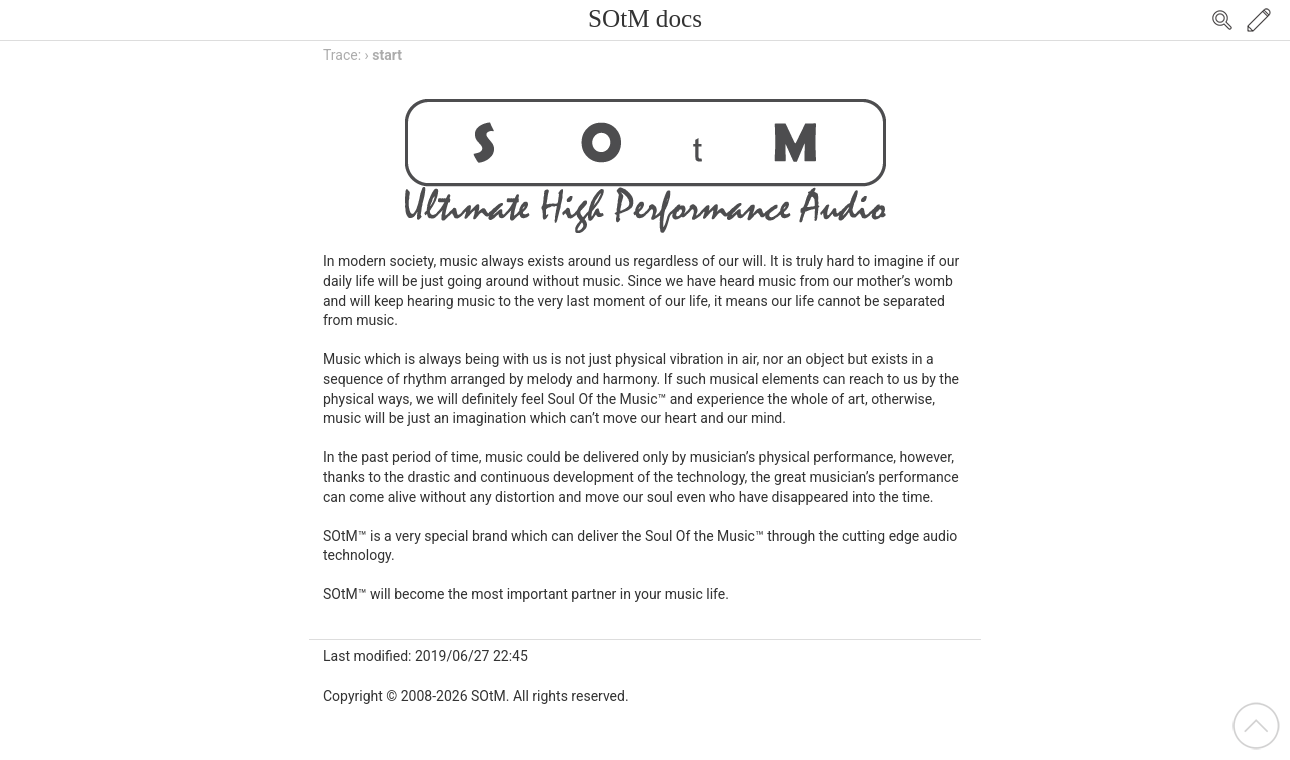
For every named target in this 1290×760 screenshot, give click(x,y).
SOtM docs (645, 18)
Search (1222, 20)
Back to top (1256, 726)
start (387, 55)
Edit (1259, 20)
